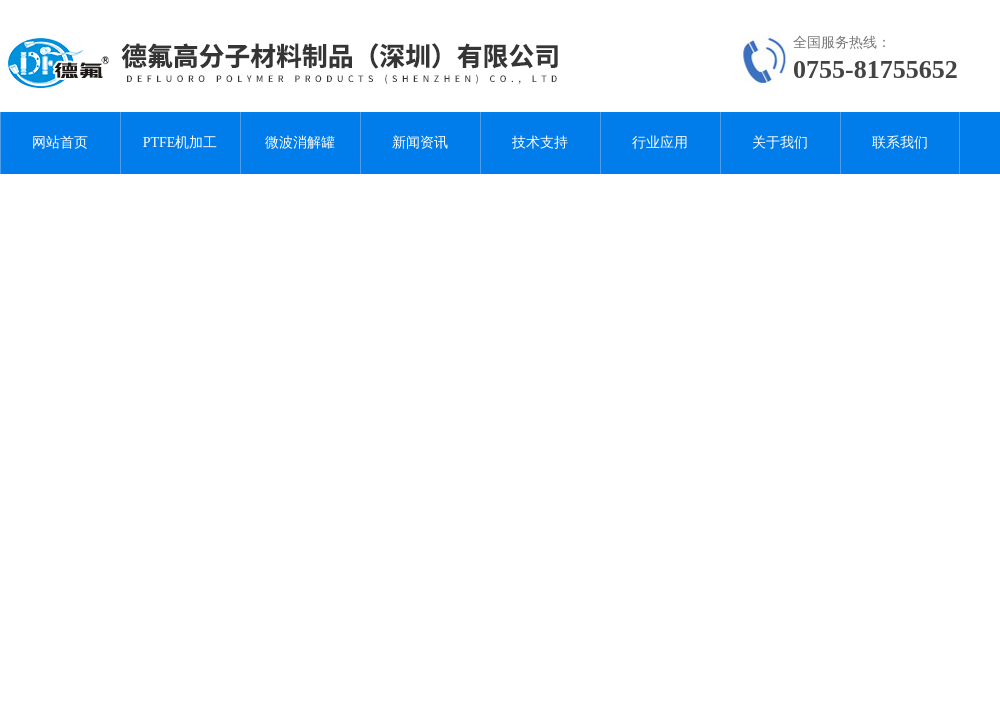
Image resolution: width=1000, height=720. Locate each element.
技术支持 (540, 142)
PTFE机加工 (180, 142)
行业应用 (660, 142)
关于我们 (780, 142)
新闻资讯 (420, 142)
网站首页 (60, 142)
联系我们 (900, 142)
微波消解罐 (300, 142)
